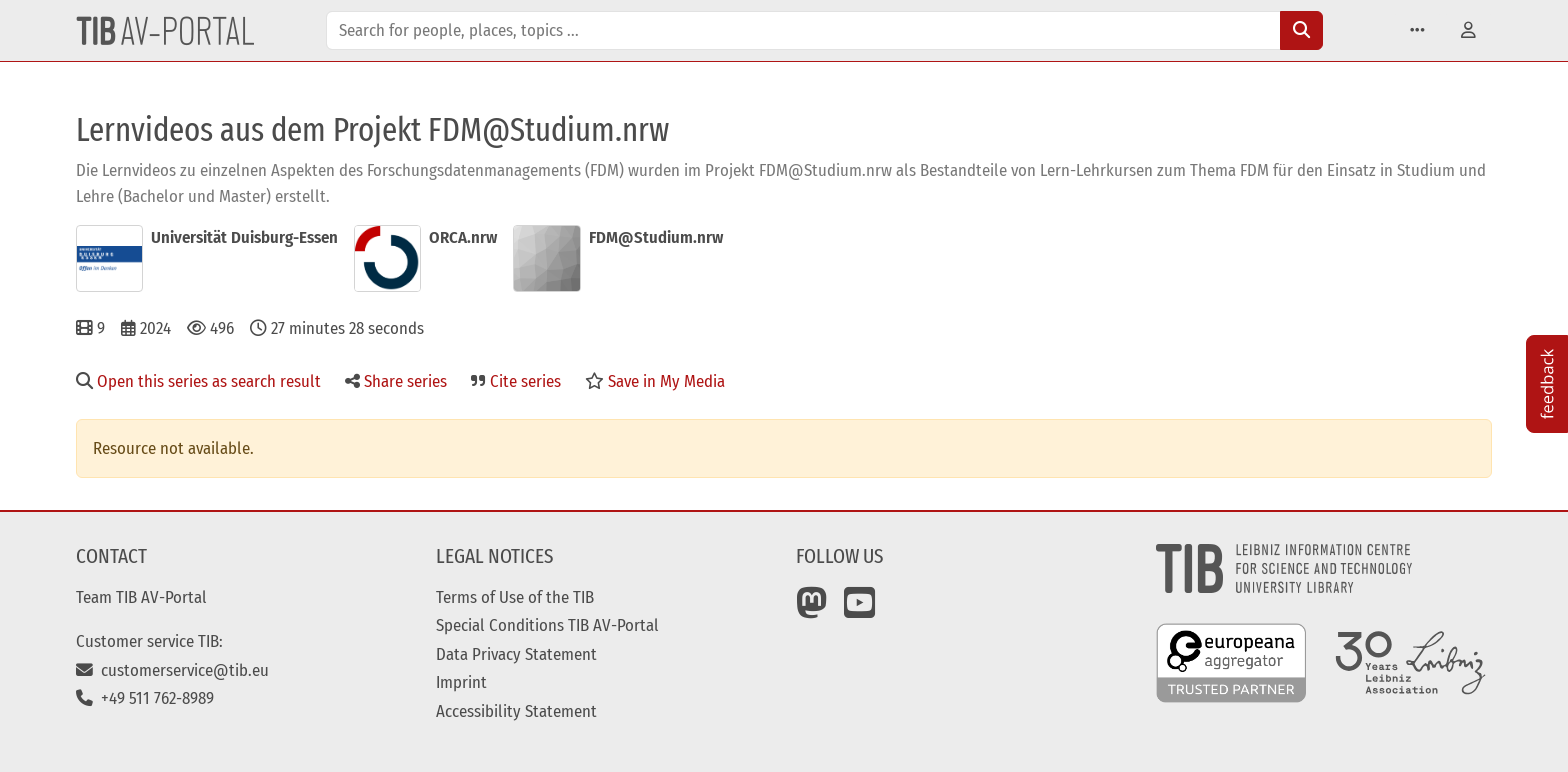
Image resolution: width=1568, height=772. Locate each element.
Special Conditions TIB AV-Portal (547, 625)
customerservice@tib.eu (172, 670)
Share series (396, 381)
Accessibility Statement (516, 711)
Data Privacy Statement (516, 654)
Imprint (461, 682)
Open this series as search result (198, 381)
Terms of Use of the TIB (515, 597)
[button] (1417, 30)
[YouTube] (860, 610)
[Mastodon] (812, 610)
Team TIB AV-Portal (141, 597)
